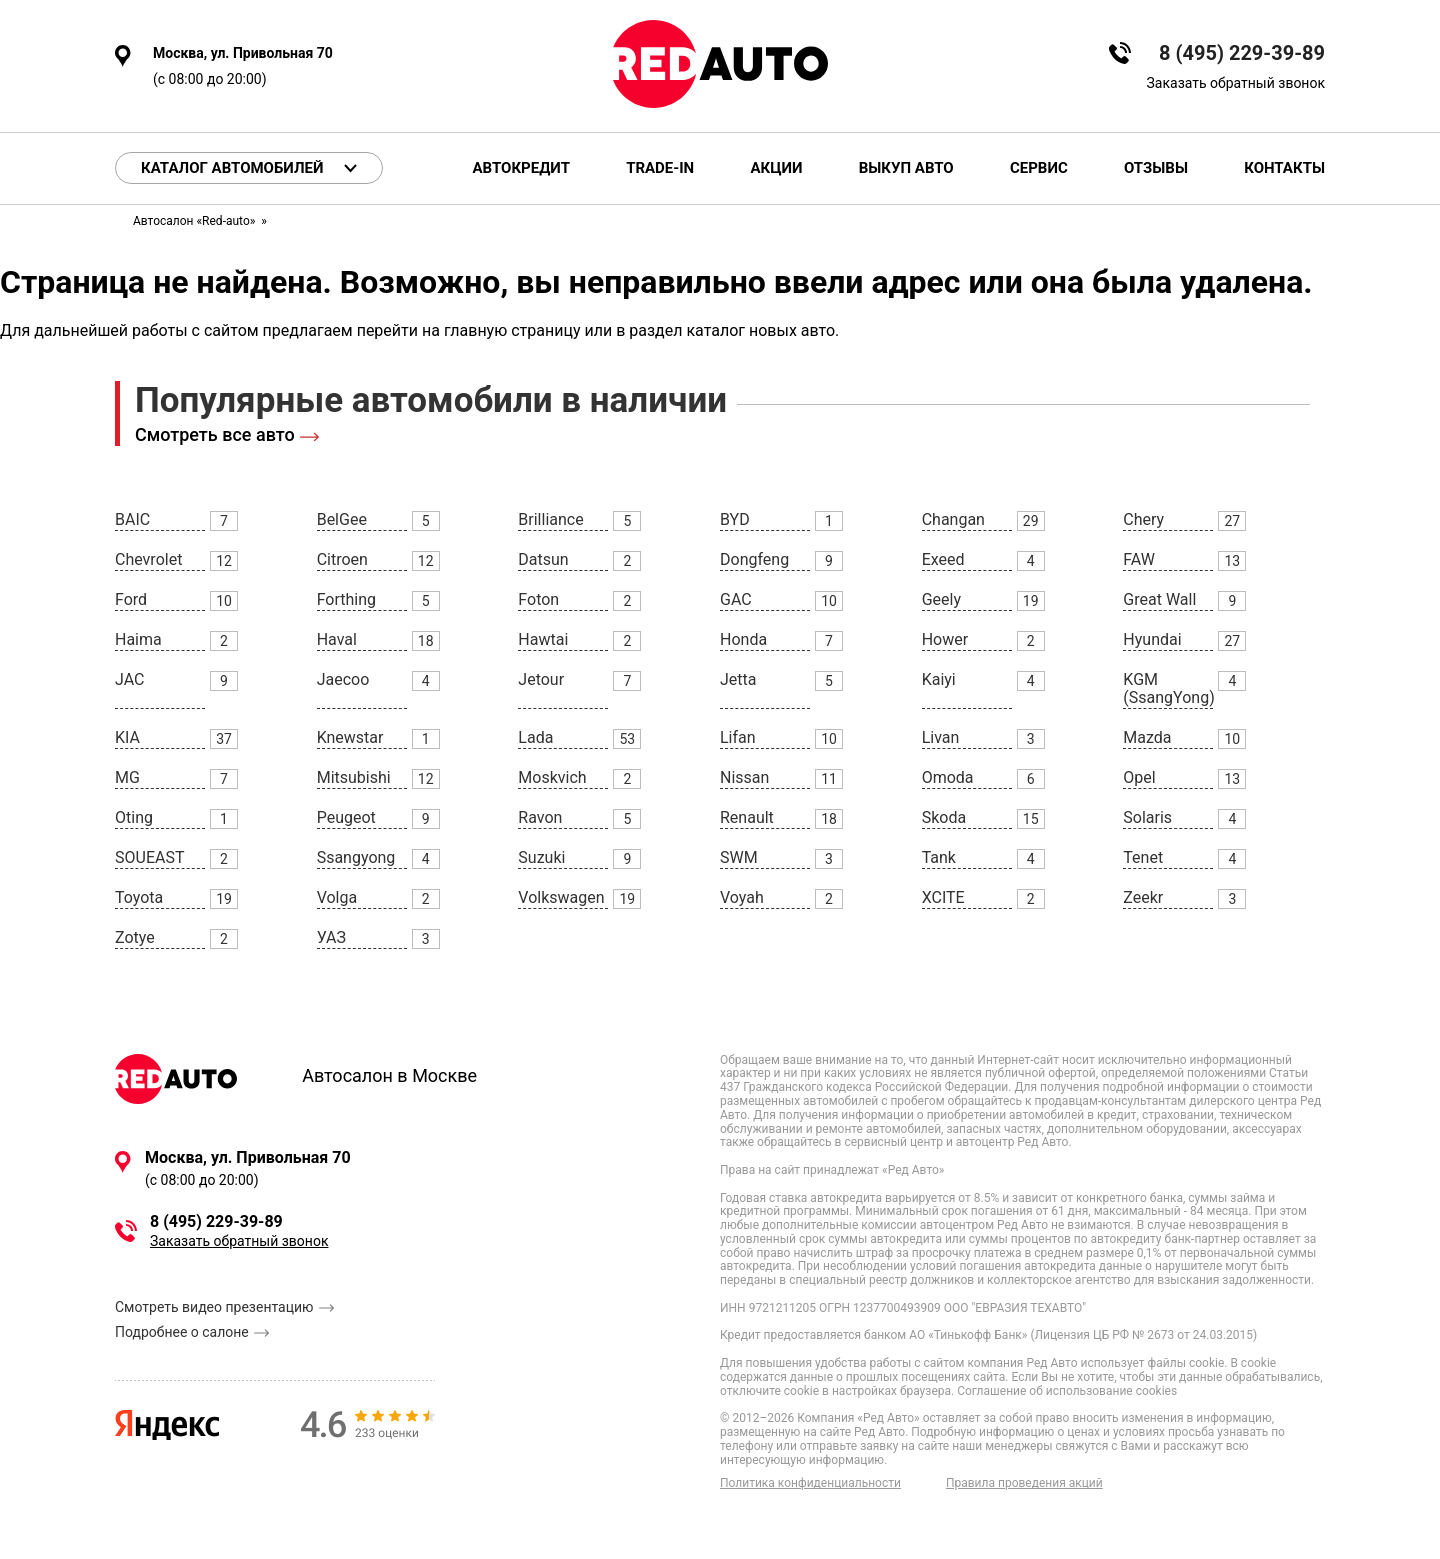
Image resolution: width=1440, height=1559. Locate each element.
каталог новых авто (760, 330)
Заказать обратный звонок (1236, 83)
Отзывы (1156, 168)
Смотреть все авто (215, 434)
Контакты (1284, 168)
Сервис (1039, 168)
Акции (776, 168)
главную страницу (512, 330)
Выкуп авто (906, 168)
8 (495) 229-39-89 (1242, 53)
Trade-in (660, 168)
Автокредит (521, 168)
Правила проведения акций (1024, 1483)
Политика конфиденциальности (810, 1483)
